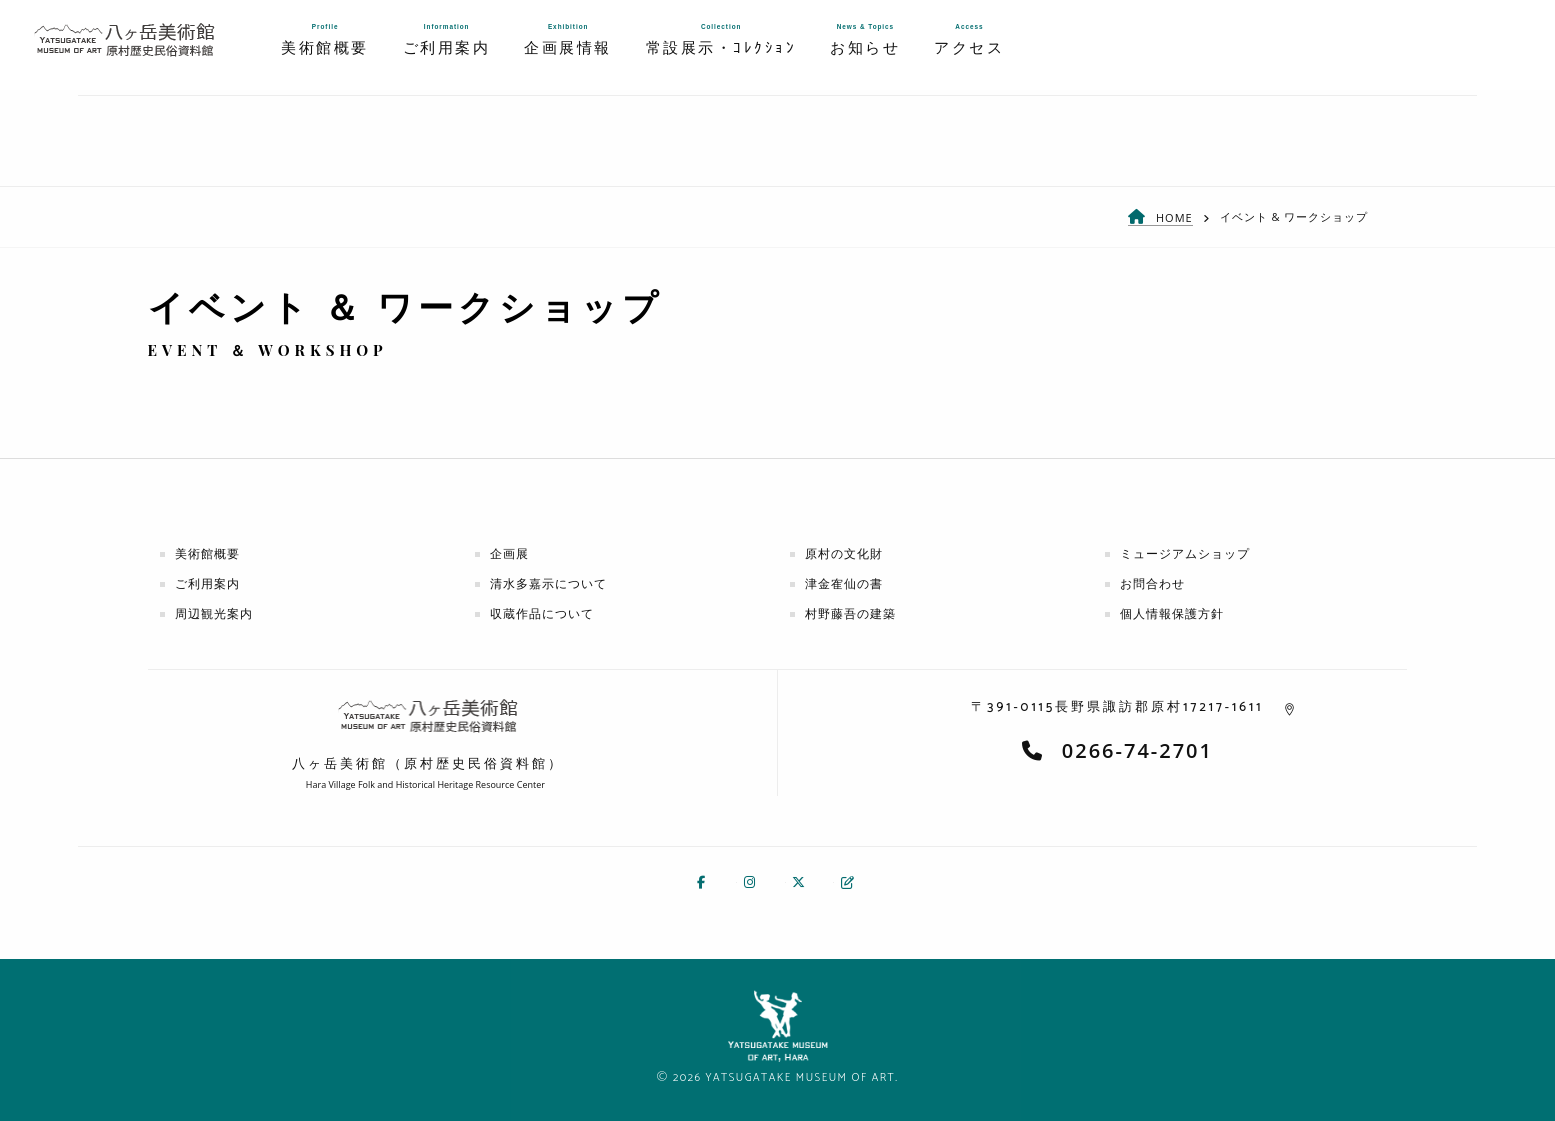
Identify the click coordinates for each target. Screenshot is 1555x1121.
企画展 (509, 553)
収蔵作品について (542, 613)
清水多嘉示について (548, 583)
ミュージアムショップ (1185, 553)
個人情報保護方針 (1172, 613)
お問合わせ (1152, 583)
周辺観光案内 (214, 613)
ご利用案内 (207, 583)
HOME (1174, 217)
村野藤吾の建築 (850, 613)
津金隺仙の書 (844, 583)
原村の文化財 (844, 553)
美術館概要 (207, 553)
